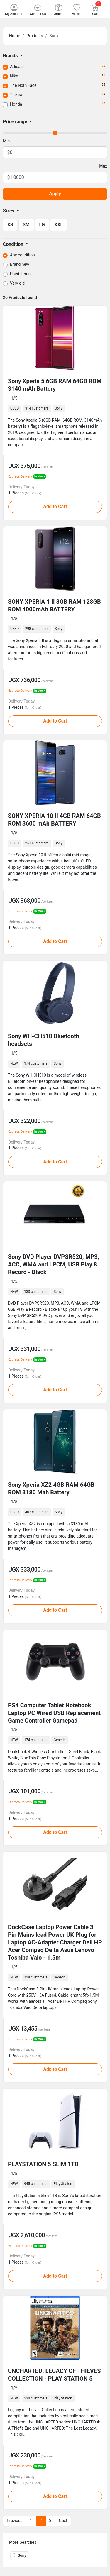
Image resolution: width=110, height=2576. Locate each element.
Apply (55, 194)
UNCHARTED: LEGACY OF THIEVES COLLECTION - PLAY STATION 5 (54, 2374)
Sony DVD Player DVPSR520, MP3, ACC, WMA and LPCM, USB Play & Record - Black (53, 1264)
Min (6, 140)
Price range (15, 121)
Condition (13, 244)
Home (14, 35)
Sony (19, 2555)
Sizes (9, 211)
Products (34, 35)
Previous (15, 2520)
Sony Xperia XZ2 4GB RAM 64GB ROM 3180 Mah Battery (51, 1488)
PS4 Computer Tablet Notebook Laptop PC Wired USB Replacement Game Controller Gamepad (54, 1713)
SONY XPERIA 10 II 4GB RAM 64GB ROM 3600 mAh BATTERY (54, 819)
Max (103, 166)
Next (63, 2520)
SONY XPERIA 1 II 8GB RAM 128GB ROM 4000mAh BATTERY (54, 605)
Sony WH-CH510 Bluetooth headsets (43, 1040)
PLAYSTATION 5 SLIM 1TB (43, 2164)
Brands (11, 55)
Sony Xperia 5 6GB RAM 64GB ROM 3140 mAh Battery (54, 385)
